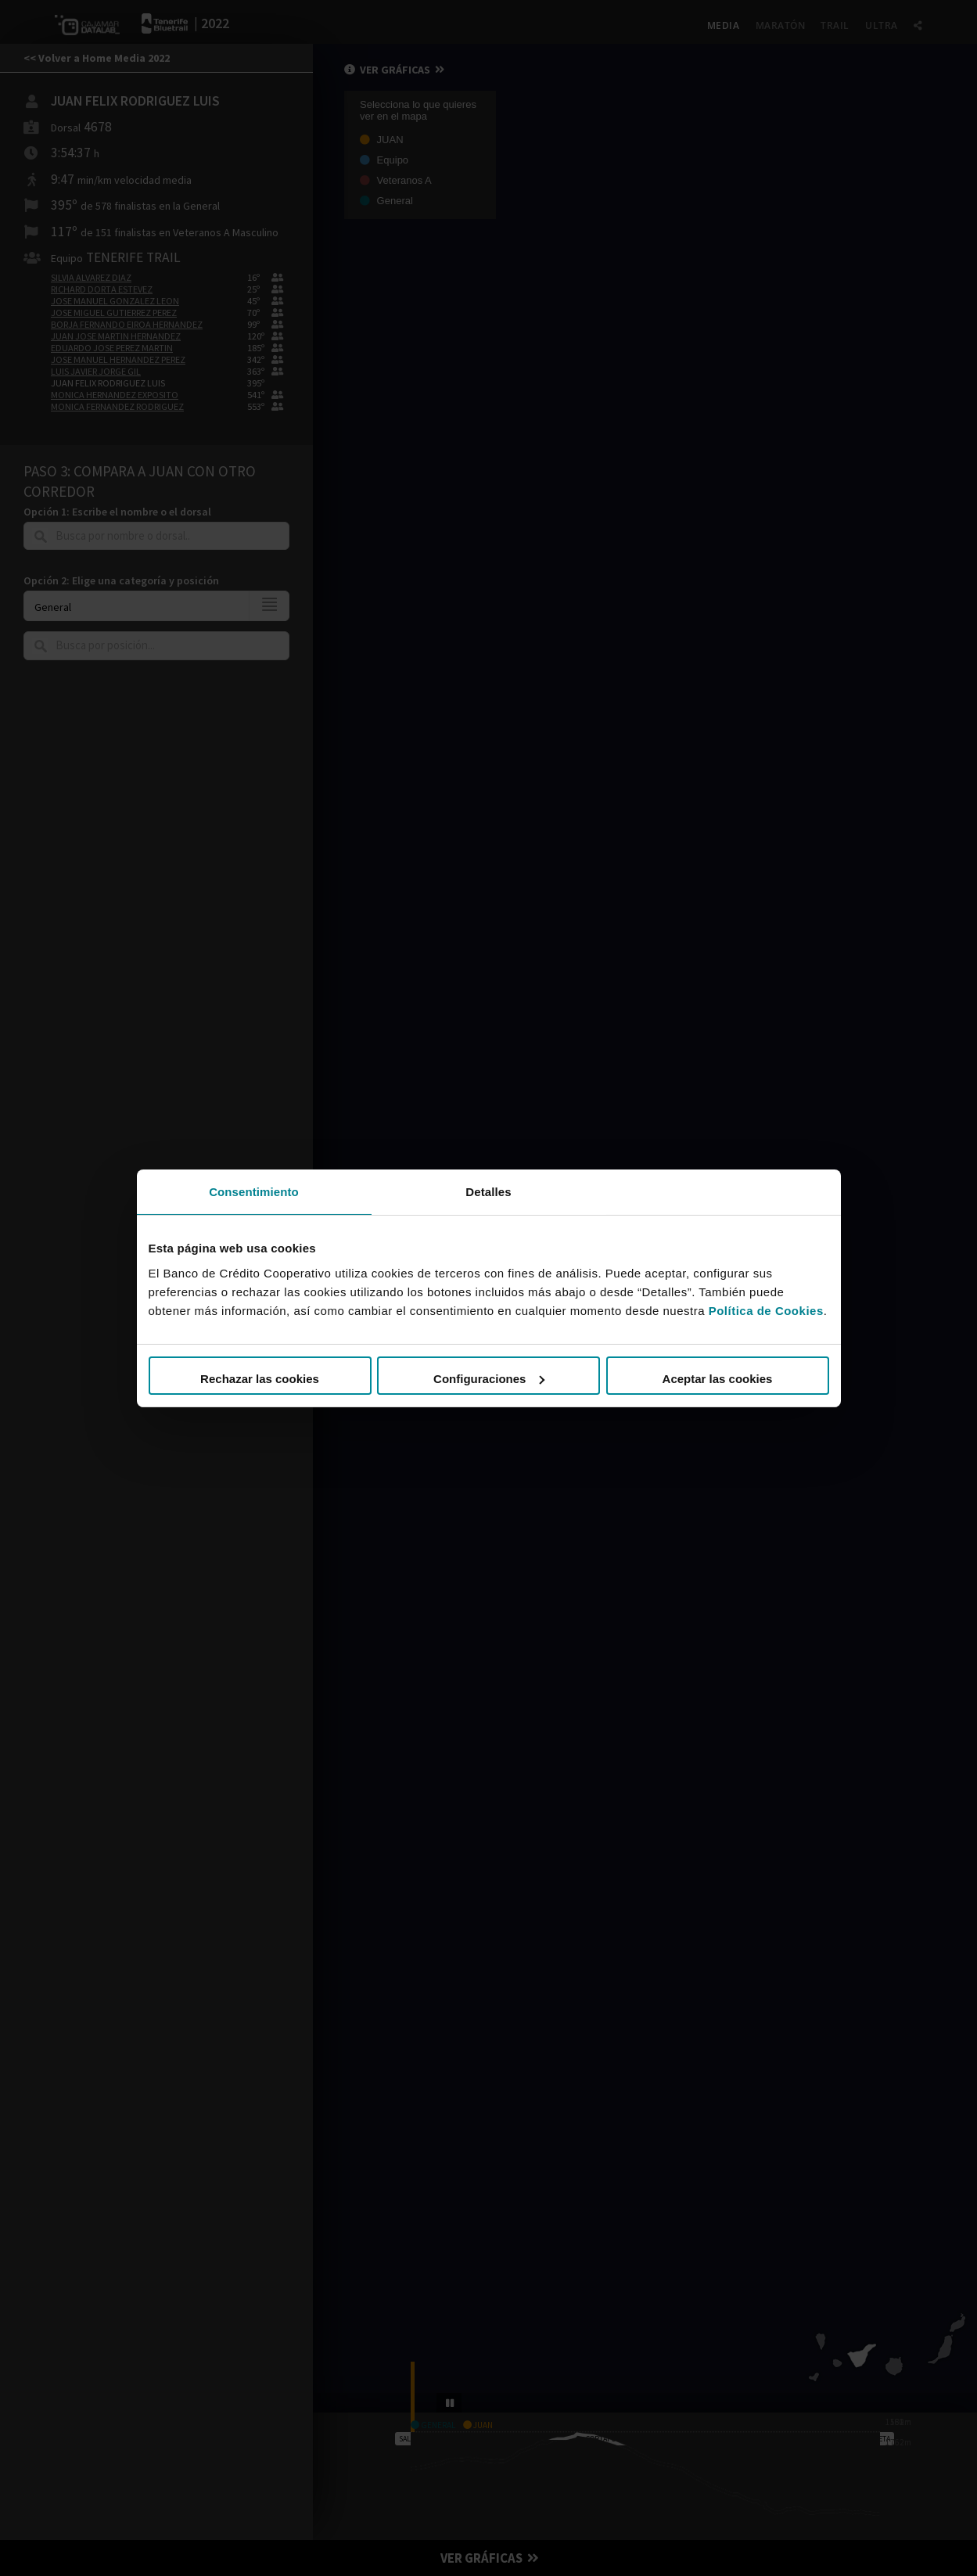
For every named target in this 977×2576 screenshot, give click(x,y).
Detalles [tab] (488, 1191)
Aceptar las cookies (718, 1378)
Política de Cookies (766, 1310)
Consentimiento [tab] (254, 1191)
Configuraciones (488, 1378)
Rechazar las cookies (259, 1378)
